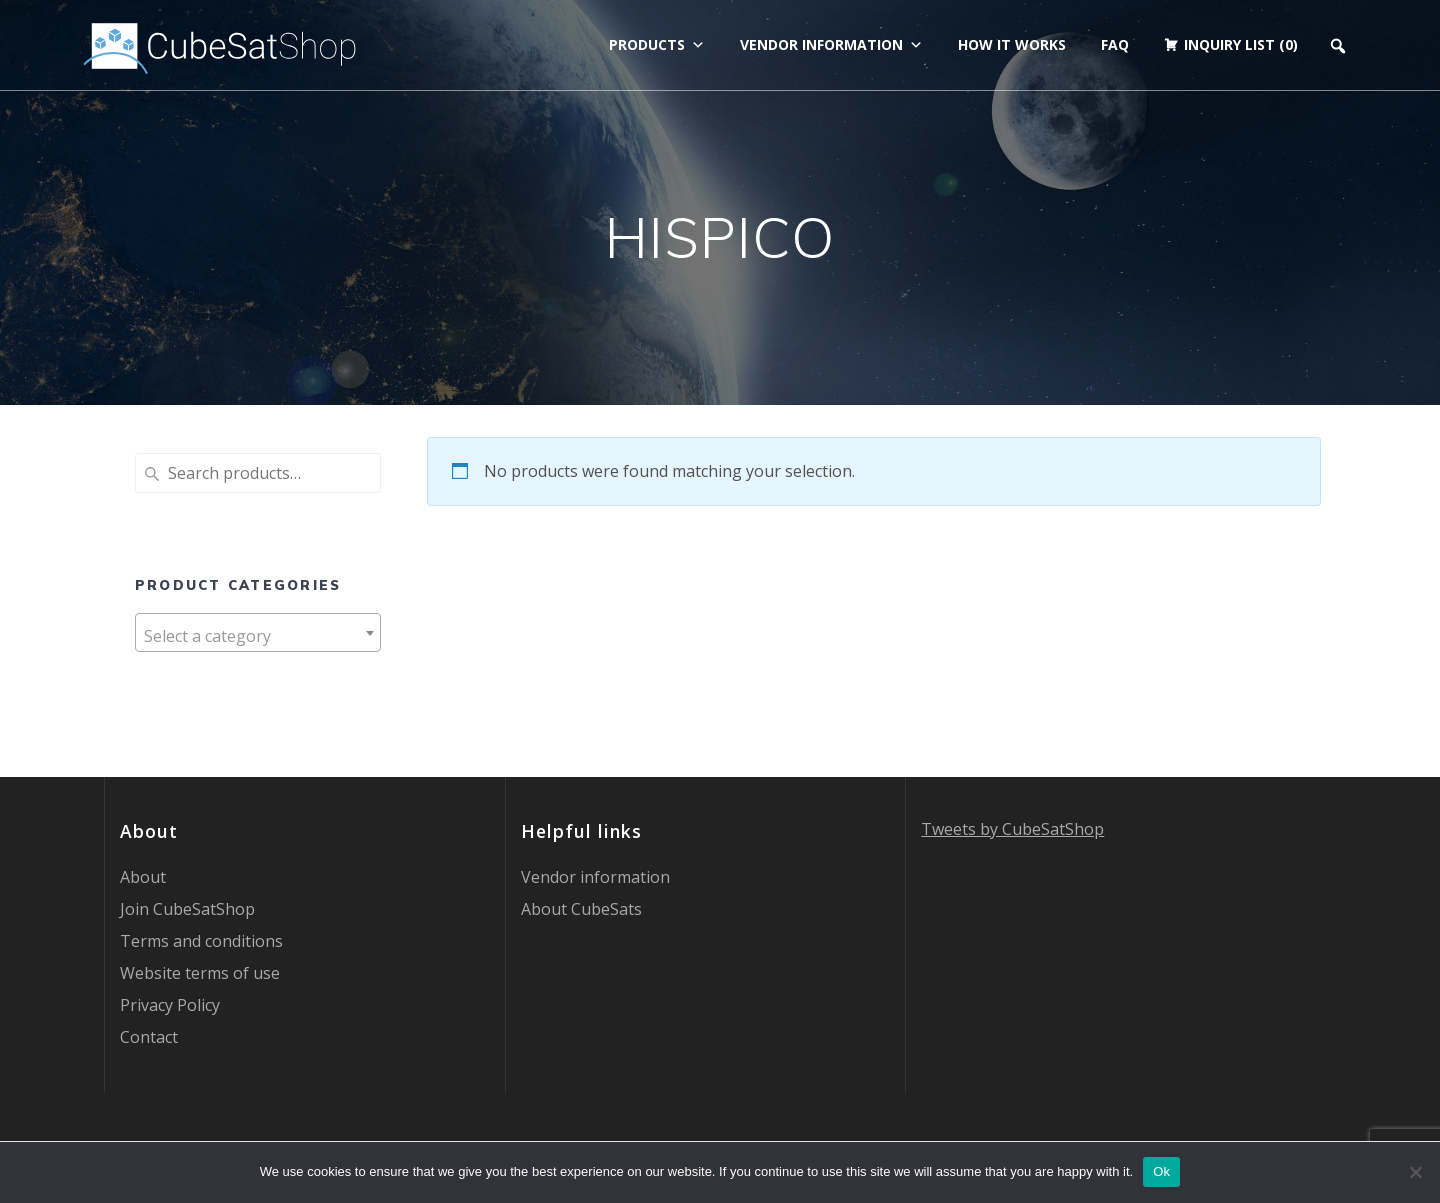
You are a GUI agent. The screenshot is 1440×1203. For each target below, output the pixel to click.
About (143, 877)
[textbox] (258, 636)
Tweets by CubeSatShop (1012, 829)
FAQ (1115, 44)
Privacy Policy (170, 1005)
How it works (1012, 44)
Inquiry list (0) (1241, 44)
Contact (149, 1037)
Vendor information (831, 45)
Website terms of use (200, 973)
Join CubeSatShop (187, 909)
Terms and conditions (201, 941)
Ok (1161, 1171)
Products (657, 45)
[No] (1415, 1172)
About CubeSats (581, 909)
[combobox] (258, 632)
